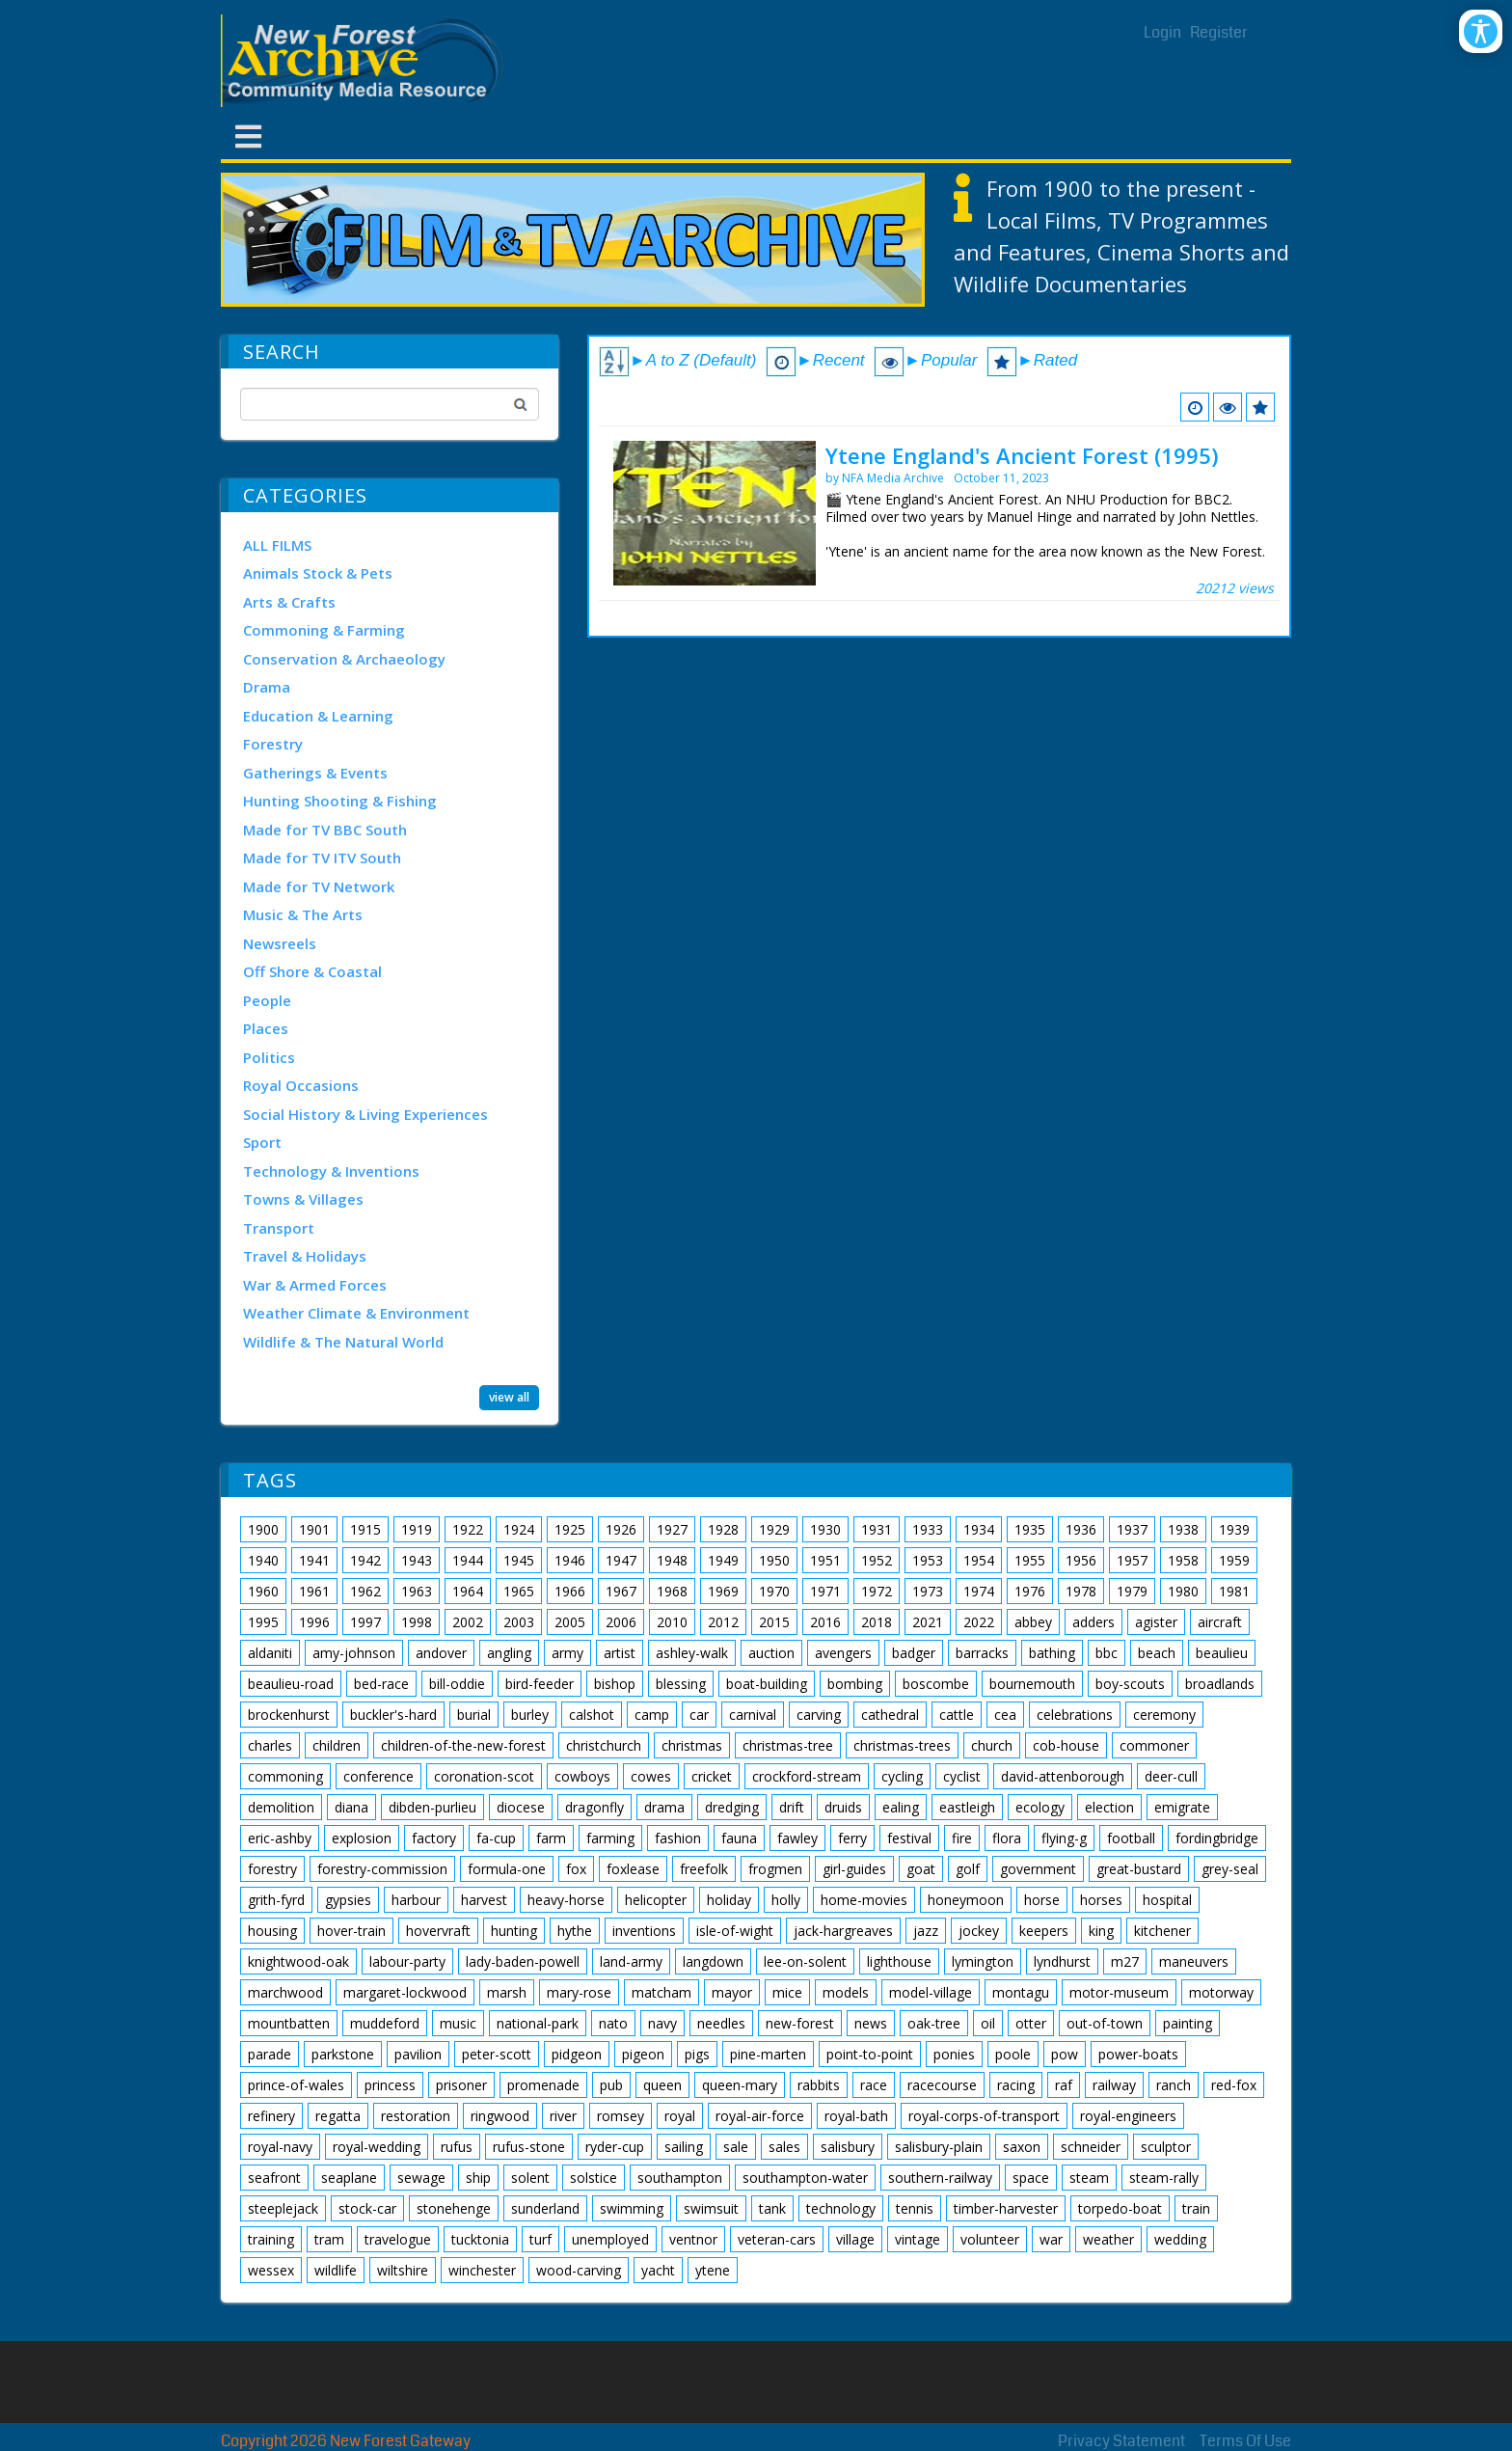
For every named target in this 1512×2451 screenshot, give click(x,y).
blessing (681, 1684)
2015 (774, 1622)
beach (1156, 1653)
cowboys (582, 1776)
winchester (482, 2270)
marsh (506, 1992)
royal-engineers (1128, 2116)
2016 (825, 1622)
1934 (978, 1529)
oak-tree (933, 2023)
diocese (521, 1807)
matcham (661, 1992)
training (271, 2239)
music (458, 2023)
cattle (956, 1714)
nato (613, 2023)
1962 (365, 1591)
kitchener (1162, 1930)
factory (434, 1838)
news (870, 2023)
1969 (723, 1591)
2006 (621, 1622)
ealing (900, 1807)
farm (551, 1838)
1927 (672, 1529)
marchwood (285, 1992)
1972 (876, 1591)
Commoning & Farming (324, 630)
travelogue (397, 2239)
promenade (543, 2085)
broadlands (1220, 1684)
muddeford (384, 2023)
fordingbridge (1216, 1838)
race (873, 2085)
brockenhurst (289, 1714)
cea (1005, 1714)
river (563, 2116)
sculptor (1166, 2147)
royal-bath (856, 2116)
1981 (1234, 1591)
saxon (1021, 2147)
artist (619, 1653)
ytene (712, 2270)
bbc (1106, 1653)
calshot (591, 1714)
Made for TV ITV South (322, 857)
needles (721, 2023)
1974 (978, 1591)
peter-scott (496, 2054)
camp (651, 1714)
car (699, 1714)
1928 (723, 1529)
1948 (672, 1560)
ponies (954, 2054)
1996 (314, 1622)
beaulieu (1222, 1653)
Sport (262, 1142)
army (567, 1653)
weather (1108, 2239)
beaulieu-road (291, 1684)
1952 (876, 1560)
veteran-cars (777, 2239)
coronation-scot (484, 1776)
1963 (416, 1591)
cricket (711, 1776)
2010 (672, 1622)
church (991, 1745)
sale (735, 2147)
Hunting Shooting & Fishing (340, 800)
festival (909, 1838)
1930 (825, 1529)
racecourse (942, 2085)
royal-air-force (760, 2116)
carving (818, 1714)
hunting (514, 1930)
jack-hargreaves (843, 1930)
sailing (683, 2147)
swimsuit (711, 2208)
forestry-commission (382, 1869)
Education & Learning (318, 715)
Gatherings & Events (315, 772)
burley (530, 1714)
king (1101, 1930)
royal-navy (280, 2147)
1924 (518, 1529)
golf (968, 1869)
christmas (692, 1745)
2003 (518, 1622)
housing (272, 1930)
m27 (1125, 1961)
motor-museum (1119, 1992)
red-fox (1233, 2085)
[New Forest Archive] (365, 60)
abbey (1033, 1622)
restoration (415, 2116)
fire (962, 1838)
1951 (825, 1560)
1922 (467, 1529)
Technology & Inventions (331, 1171)
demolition (281, 1807)
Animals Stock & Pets (317, 573)
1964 (467, 1591)
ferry (852, 1838)
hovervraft (438, 1930)
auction (771, 1653)
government (1038, 1869)
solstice (593, 2177)
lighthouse (899, 1961)
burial (474, 1714)
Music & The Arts (303, 914)
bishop (614, 1684)
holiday (729, 1900)
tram (329, 2239)
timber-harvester (1006, 2208)
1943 (416, 1560)
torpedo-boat (1120, 2208)
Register (1219, 32)
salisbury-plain (939, 2147)
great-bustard (1138, 1869)
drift (791, 1807)
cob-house (1066, 1745)
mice (787, 1992)
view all (509, 1396)
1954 (978, 1560)
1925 (569, 1529)
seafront (274, 2177)
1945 (518, 1560)
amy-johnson (353, 1653)
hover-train (351, 1930)
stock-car (367, 2208)
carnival (752, 1714)
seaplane (349, 2177)
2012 (723, 1622)
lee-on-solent (805, 1961)
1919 (416, 1529)
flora (1006, 1838)
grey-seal (1230, 1869)
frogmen (775, 1869)
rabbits (818, 2085)
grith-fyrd (276, 1900)
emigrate (1182, 1807)
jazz (925, 1930)
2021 (927, 1622)
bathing (1052, 1653)
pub (611, 2085)
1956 (1081, 1560)
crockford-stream (806, 1776)
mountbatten (289, 2023)
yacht (658, 2270)
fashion (678, 1838)
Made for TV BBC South (325, 829)
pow (1064, 2054)
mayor (732, 1992)
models (846, 1992)
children (336, 1745)
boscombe (936, 1684)
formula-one (507, 1869)
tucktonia (480, 2239)
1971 (825, 1591)
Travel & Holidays (304, 1256)
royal (679, 2116)
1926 (621, 1529)
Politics (269, 1057)
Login (1162, 32)
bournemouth (1032, 1684)
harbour (416, 1900)
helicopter (656, 1900)
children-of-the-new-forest (463, 1745)
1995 (263, 1622)
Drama (266, 686)
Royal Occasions (301, 1085)
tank (772, 2208)
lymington (982, 1961)
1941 (314, 1560)
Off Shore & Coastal (312, 971)
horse (1042, 1900)
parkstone (342, 2054)
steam (1089, 2177)
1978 (1081, 1591)
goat (920, 1869)
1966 (569, 1591)
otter (1030, 2023)
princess (390, 2085)
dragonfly (594, 1807)
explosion (362, 1838)
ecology (1040, 1807)
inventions (644, 1930)
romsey (620, 2116)
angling (509, 1653)
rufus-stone (529, 2147)
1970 (774, 1591)
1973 (927, 1591)
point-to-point (869, 2054)
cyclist (962, 1776)
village (855, 2239)
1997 (365, 1622)
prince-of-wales (296, 2085)
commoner (1154, 1745)
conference (378, 1776)
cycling (902, 1776)
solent (530, 2177)
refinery (271, 2116)
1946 (569, 1560)
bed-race (381, 1684)
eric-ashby (279, 1838)
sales (784, 2147)
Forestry (273, 743)
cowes (651, 1776)
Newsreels (279, 943)
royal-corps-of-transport (984, 2116)
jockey (978, 1930)
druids (843, 1807)
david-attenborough (1062, 1776)
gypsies (348, 1900)
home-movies (864, 1900)
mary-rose (579, 1992)
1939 (1234, 1529)
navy (662, 2023)
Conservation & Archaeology (344, 658)
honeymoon (966, 1900)
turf (540, 2239)
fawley (797, 1838)
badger (913, 1653)
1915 (365, 1529)
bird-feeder (539, 1684)
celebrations (1075, 1714)
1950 (774, 1560)
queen (662, 2085)
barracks (982, 1653)
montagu (1020, 1992)
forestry (272, 1869)
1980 (1183, 1591)
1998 (416, 1622)
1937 (1132, 1529)
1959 (1234, 1560)
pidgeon (577, 2054)
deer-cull (1171, 1776)
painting (1187, 2023)
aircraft (1220, 1622)
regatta (338, 2116)
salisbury (848, 2147)
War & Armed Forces (315, 1284)
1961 (314, 1591)
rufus (456, 2147)
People (267, 1000)
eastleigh (967, 1807)
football (1131, 1838)
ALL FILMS (277, 545)
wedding (1180, 2239)
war (1051, 2239)
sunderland (545, 2208)
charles (270, 1745)
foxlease (633, 1869)
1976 (1029, 1591)
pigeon (643, 2054)
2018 (876, 1622)
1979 (1132, 1591)
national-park (538, 2023)
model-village (930, 1992)
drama (664, 1807)
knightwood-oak (298, 1961)
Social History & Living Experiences (365, 1114)
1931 (876, 1529)
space (1030, 2177)
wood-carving (578, 2270)
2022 (978, 1622)
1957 (1132, 1560)
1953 (927, 1560)
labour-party (407, 1961)
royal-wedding (376, 2147)
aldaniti (270, 1653)
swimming (631, 2208)
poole (1013, 2054)
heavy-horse (566, 1900)
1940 (263, 1560)
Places (265, 1028)
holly (785, 1900)
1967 (621, 1591)
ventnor (693, 2239)
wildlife (335, 2270)
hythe (574, 1930)
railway (1114, 2085)
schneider (1090, 2147)
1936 (1081, 1529)
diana (351, 1807)
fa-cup (496, 1838)
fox (576, 1869)
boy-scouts (1130, 1684)
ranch (1173, 2085)
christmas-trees (902, 1745)
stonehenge (454, 2208)
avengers (843, 1653)
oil (988, 2023)
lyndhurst (1062, 1961)
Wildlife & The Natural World (343, 1341)
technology (841, 2208)
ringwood (500, 2116)
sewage (421, 2177)
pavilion (418, 2054)
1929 (774, 1529)
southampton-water (805, 2177)
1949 (723, 1560)
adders (1093, 1622)
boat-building (766, 1684)
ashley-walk (692, 1653)
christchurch (603, 1745)
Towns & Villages (303, 1199)
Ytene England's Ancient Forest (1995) (1021, 455)
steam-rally (1164, 2177)
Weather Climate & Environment (356, 1312)
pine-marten (768, 2054)
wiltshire (402, 2270)
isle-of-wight (734, 1930)
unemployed (610, 2239)
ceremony (1164, 1714)
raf (1063, 2085)
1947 (621, 1560)
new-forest (800, 2023)
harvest (484, 1900)
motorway (1221, 1992)
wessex (271, 2270)
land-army (631, 1961)
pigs (697, 2054)
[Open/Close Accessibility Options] (1481, 31)
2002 (467, 1622)
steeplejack (283, 2208)
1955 (1029, 1560)
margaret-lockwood (405, 1992)
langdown (713, 1961)
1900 (263, 1529)
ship (478, 2177)
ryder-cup (614, 2147)
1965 (518, 1591)
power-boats (1138, 2054)
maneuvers (1193, 1961)
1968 (672, 1591)
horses (1101, 1900)
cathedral (890, 1714)
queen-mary (739, 2085)
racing (1016, 2085)
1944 (467, 1560)
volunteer (989, 2239)
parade (269, 2054)
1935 (1029, 1529)
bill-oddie (457, 1684)
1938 (1183, 1529)
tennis (914, 2208)
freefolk (704, 1869)
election (1109, 1807)
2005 (569, 1622)
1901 (314, 1529)
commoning (285, 1776)
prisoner (461, 2085)
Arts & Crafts (289, 602)
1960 (263, 1591)
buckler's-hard (393, 1714)
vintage (917, 2239)
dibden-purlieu (432, 1807)
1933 (927, 1529)
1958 (1183, 1560)
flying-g (1064, 1838)
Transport (278, 1228)
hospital (1167, 1900)
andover (441, 1653)
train (1196, 2208)
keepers (1043, 1930)
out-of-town (1104, 2023)
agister (1156, 1622)
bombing (854, 1684)
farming (610, 1838)
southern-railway (940, 2177)
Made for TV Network (318, 886)
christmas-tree (787, 1745)
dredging (732, 1807)
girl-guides (854, 1869)
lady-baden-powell (523, 1961)
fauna (739, 1838)
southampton (679, 2177)
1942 (365, 1560)
